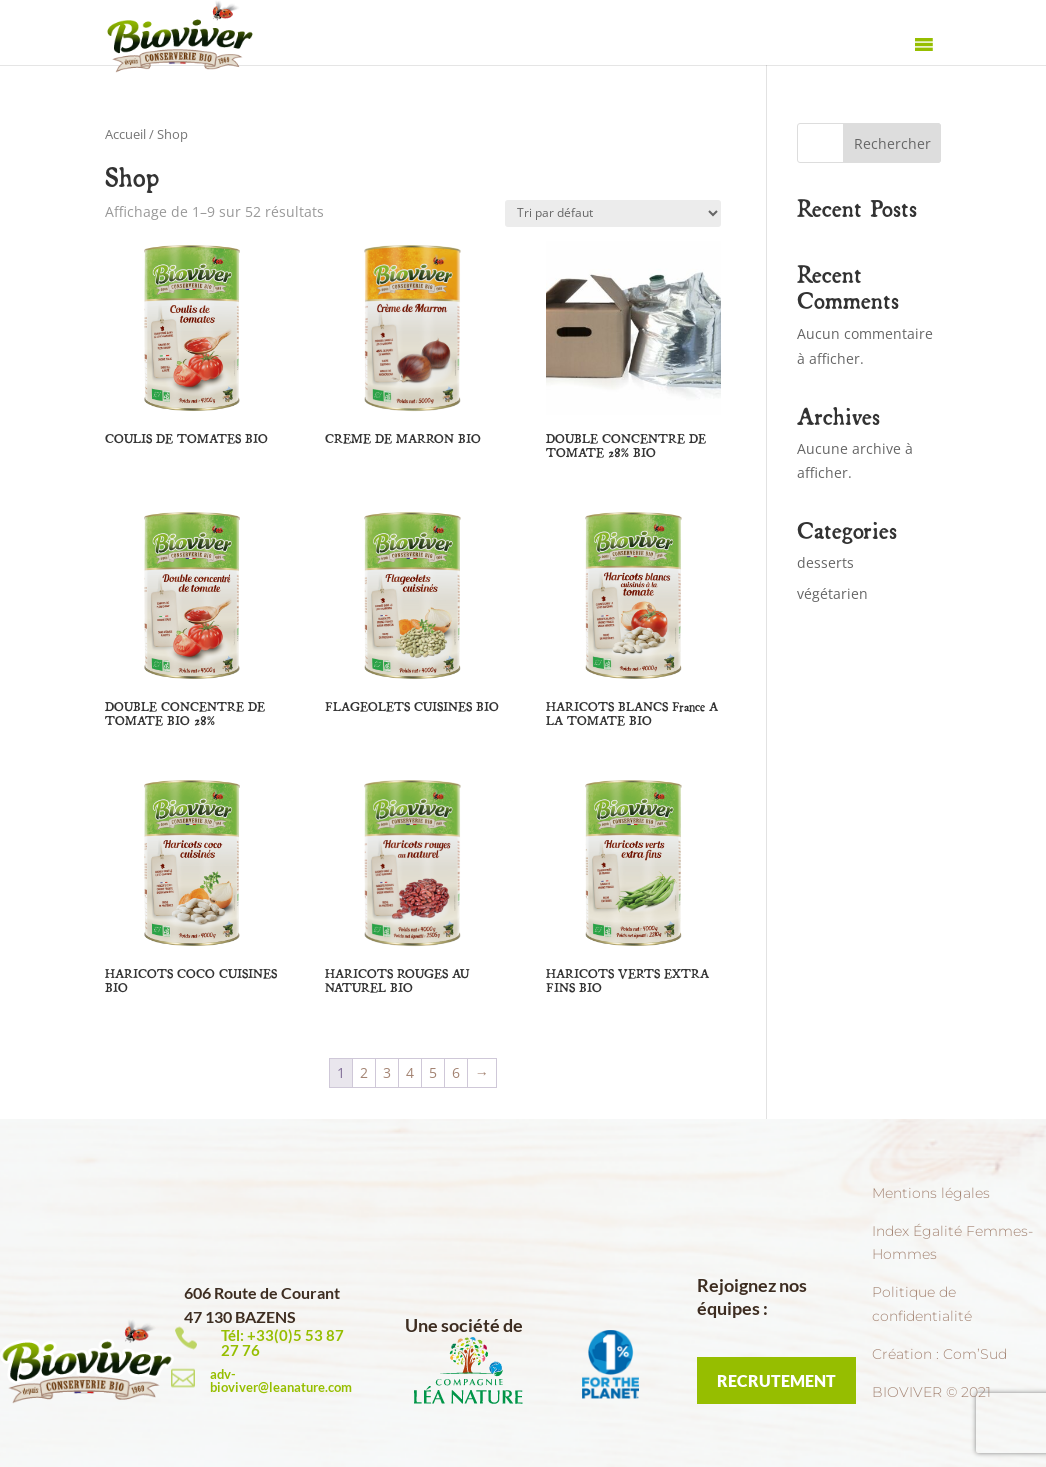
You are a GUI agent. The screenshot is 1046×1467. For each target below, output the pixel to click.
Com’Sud (975, 1354)
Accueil (125, 134)
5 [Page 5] (433, 1072)
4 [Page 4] (410, 1072)
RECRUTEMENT (776, 1380)
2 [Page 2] (364, 1072)
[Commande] (613, 213)
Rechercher (892, 143)
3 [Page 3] (387, 1072)
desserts (825, 562)
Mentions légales (931, 1193)
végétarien (832, 593)
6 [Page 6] (456, 1072)
